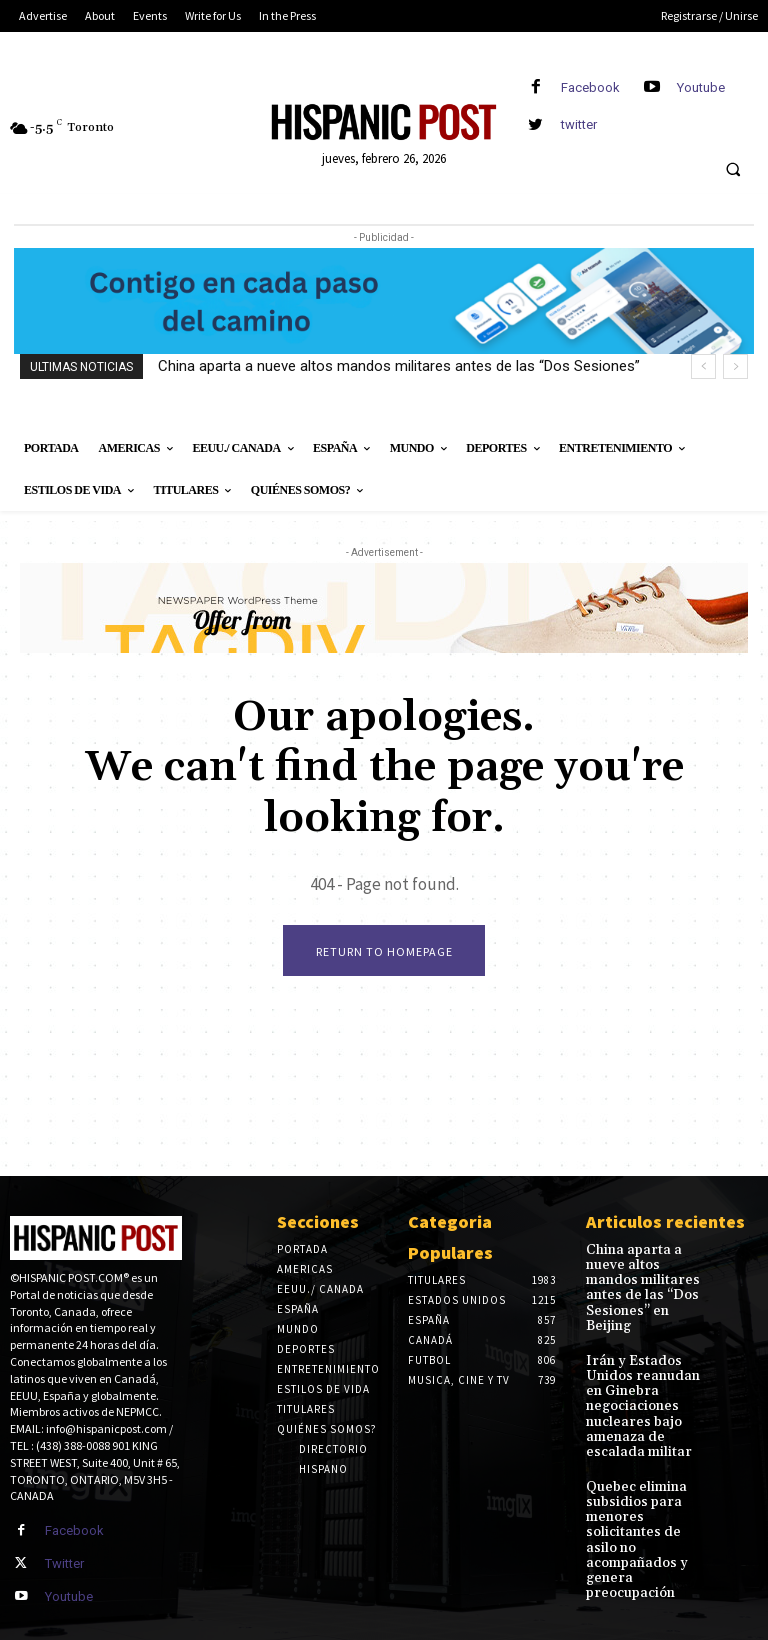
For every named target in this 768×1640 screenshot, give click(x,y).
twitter (579, 124)
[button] (733, 170)
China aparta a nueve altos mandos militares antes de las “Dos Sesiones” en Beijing (646, 1278)
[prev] (703, 366)
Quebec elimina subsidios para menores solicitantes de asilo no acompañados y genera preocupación (646, 1471)
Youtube (701, 87)
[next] (735, 366)
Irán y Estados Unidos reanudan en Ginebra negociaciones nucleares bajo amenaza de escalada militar (649, 1370)
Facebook (590, 87)
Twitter (63, 1562)
